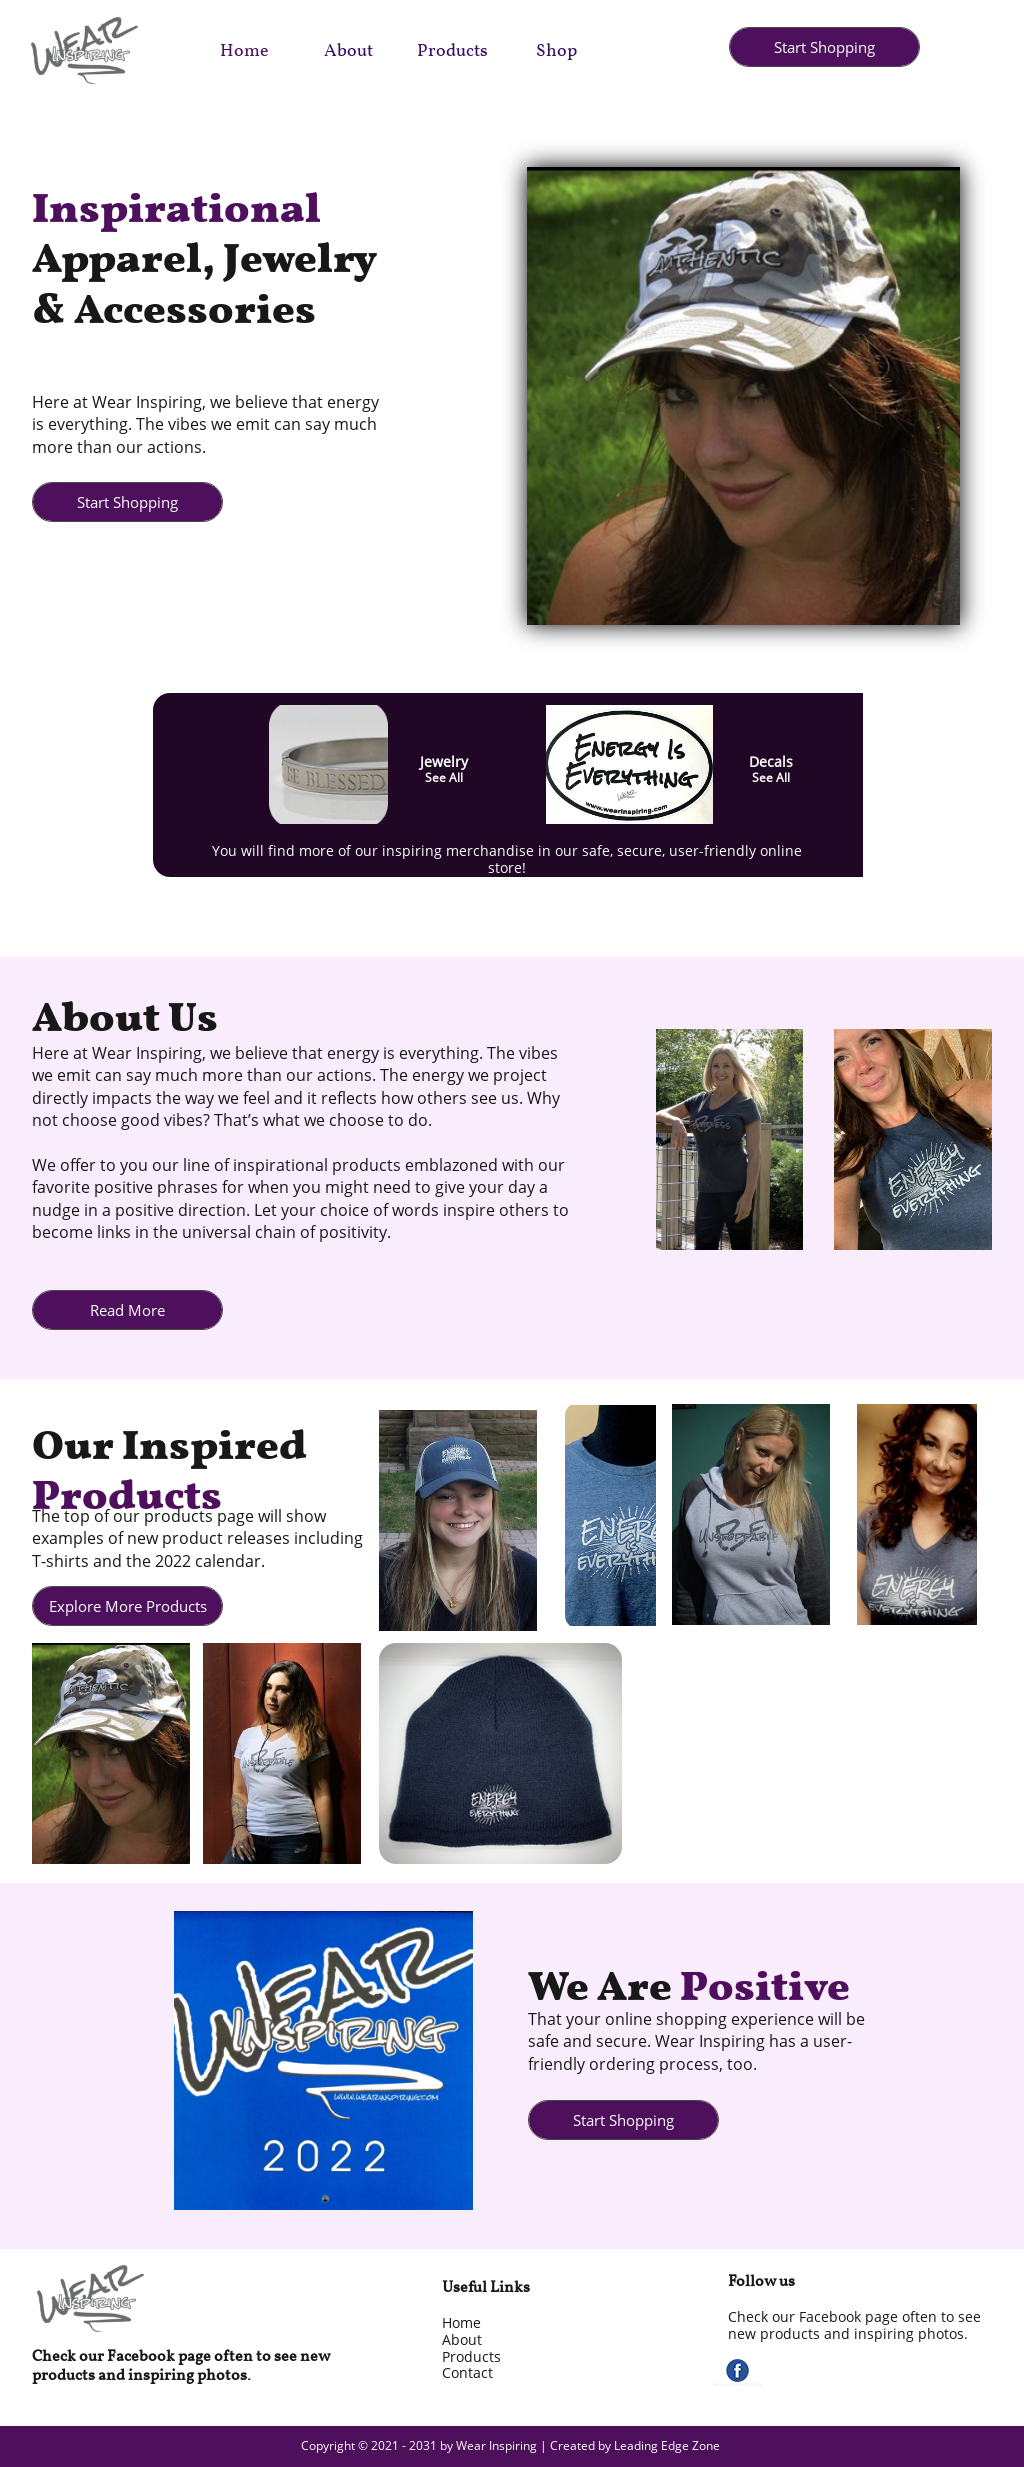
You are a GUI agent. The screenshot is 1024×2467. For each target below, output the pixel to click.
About (462, 2339)
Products (471, 2356)
